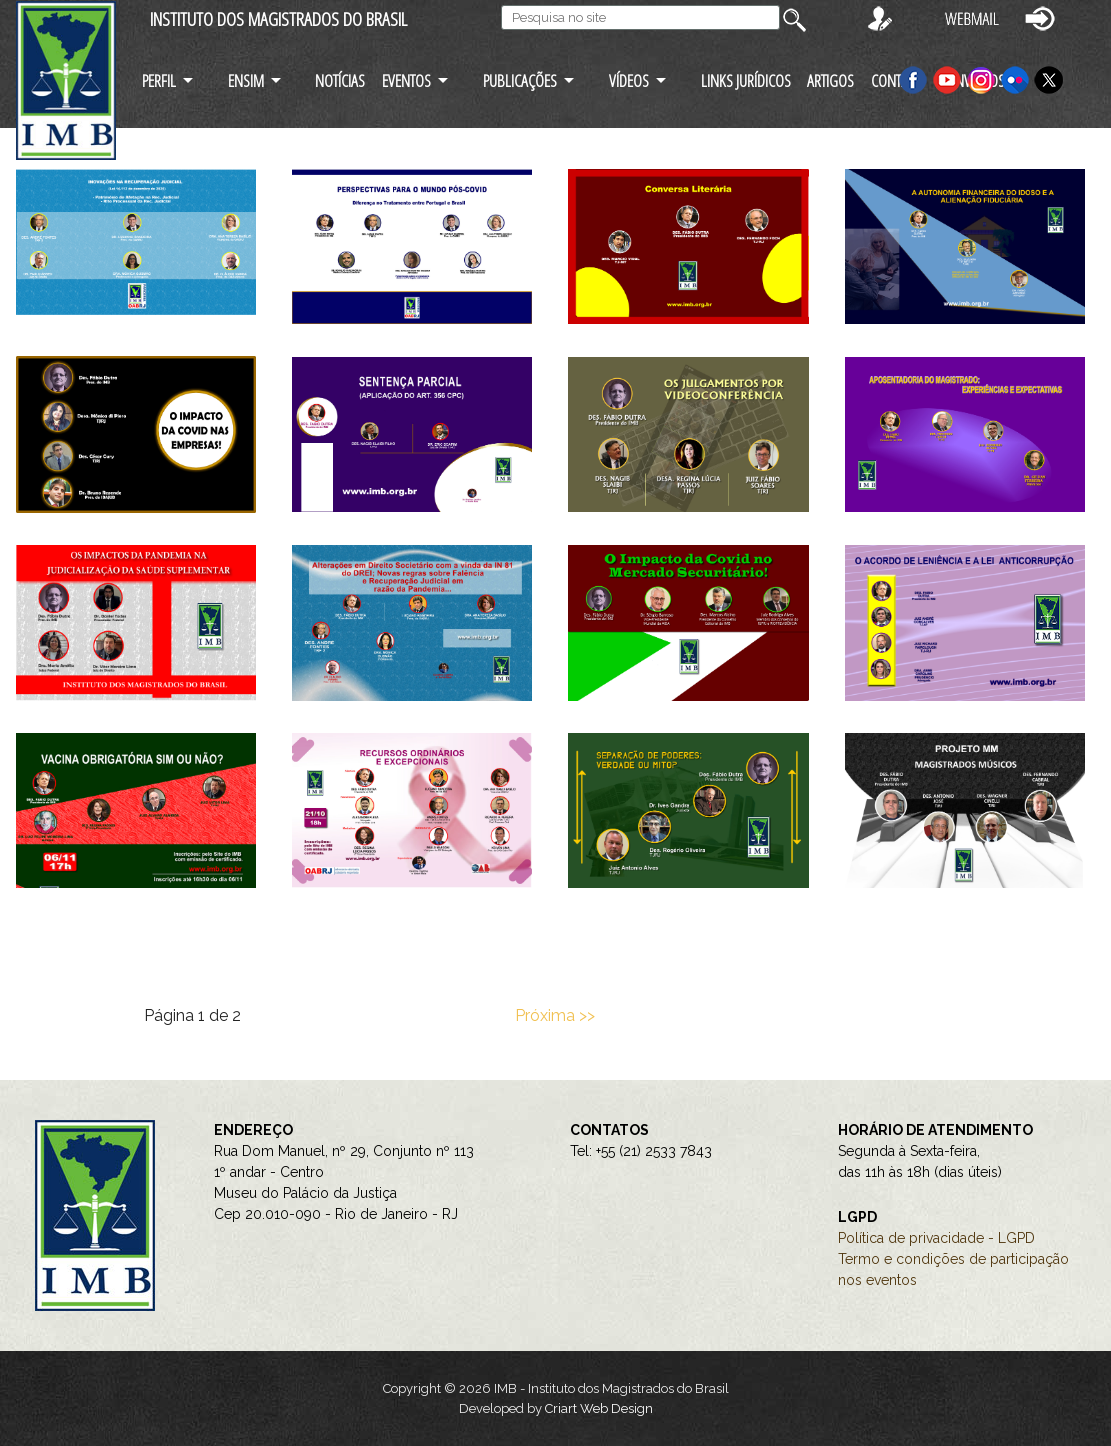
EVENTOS (406, 80)
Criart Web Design (599, 1408)
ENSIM (246, 80)
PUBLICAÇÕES (520, 80)
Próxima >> (555, 1015)
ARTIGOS (830, 80)
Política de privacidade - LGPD (936, 1238)
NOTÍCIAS (340, 80)
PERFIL (159, 80)
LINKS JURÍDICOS (746, 80)
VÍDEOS (629, 80)
